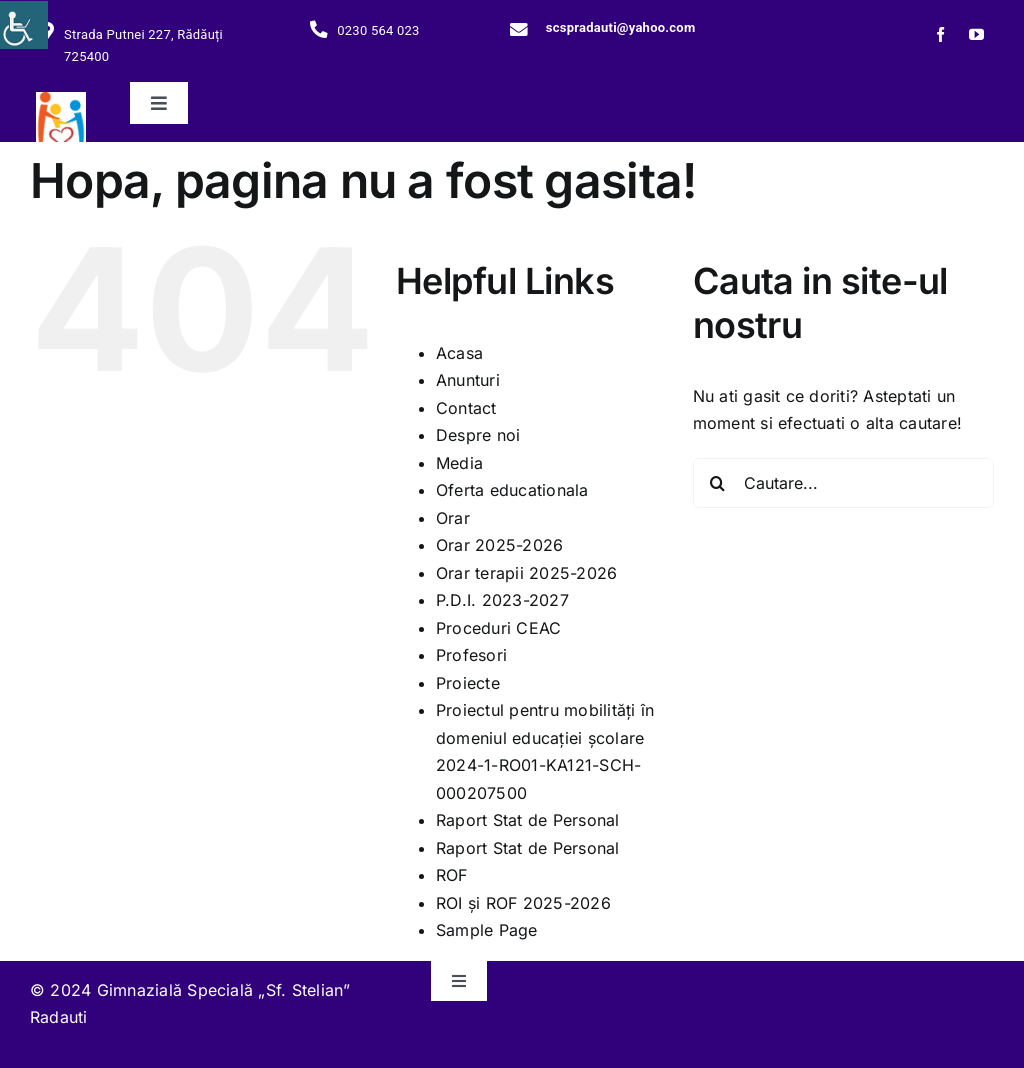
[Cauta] (718, 483)
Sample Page (487, 930)
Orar (453, 518)
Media (459, 463)
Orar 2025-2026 (499, 545)
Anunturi (468, 380)
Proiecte (468, 683)
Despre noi (478, 435)
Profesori (471, 655)
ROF (452, 875)
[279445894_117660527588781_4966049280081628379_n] (61, 100)
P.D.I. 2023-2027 (502, 600)
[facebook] (940, 34)
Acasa (459, 353)
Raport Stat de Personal (528, 820)
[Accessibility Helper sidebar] (24, 25)
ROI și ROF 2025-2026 (523, 903)
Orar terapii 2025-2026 (526, 573)
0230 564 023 (378, 30)
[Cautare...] (843, 483)
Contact (466, 408)
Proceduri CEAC (498, 628)
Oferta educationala (512, 490)
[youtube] (976, 34)
